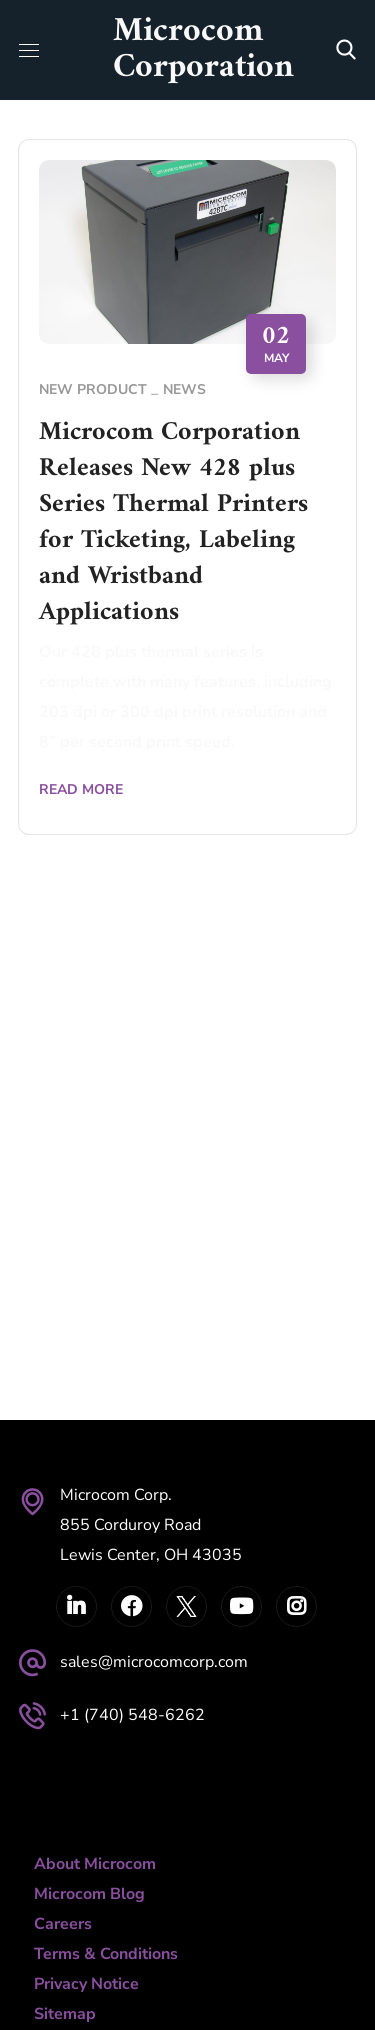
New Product (93, 389)
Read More (81, 789)
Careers (63, 1924)
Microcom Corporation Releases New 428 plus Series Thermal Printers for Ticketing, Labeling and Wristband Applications (173, 522)
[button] (346, 50)
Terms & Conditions (106, 1954)
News (184, 389)
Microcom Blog (89, 1894)
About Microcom (95, 1864)
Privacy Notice (86, 1984)
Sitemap (65, 2014)
